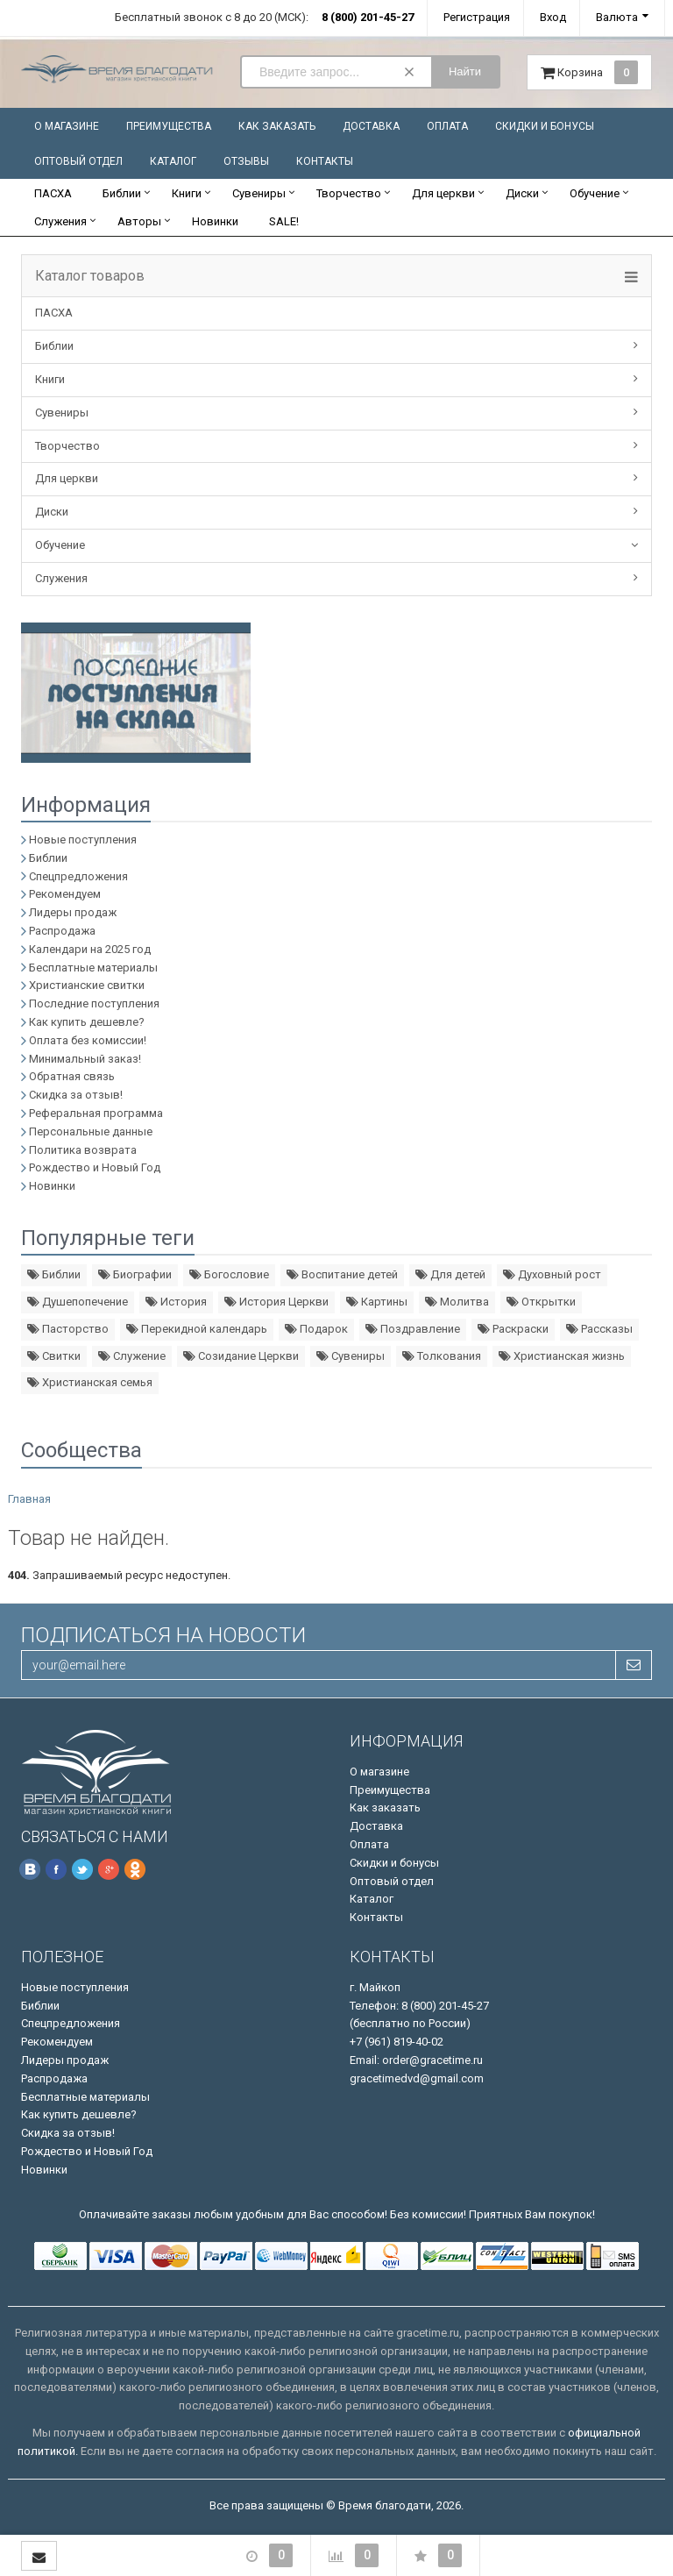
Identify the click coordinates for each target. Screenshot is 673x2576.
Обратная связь (72, 1076)
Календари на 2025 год (90, 949)
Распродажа (62, 930)
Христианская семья (89, 1382)
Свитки (54, 1356)
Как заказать (276, 126)
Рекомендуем (65, 893)
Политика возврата (83, 1149)
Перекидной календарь (196, 1328)
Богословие (229, 1274)
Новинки (215, 221)
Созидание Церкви (241, 1356)
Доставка (371, 126)
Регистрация (476, 17)
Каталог (173, 161)
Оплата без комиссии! (87, 1040)
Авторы (139, 221)
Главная (29, 1498)
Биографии (135, 1274)
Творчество (348, 193)
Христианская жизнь (562, 1356)
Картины (376, 1301)
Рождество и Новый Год (94, 1167)
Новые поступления (83, 839)
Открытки (541, 1301)
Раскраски (513, 1328)
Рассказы (599, 1328)
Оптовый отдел (78, 161)
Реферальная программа (96, 1113)
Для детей (450, 1274)
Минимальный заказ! (85, 1058)
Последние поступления (94, 1003)
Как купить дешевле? (87, 1021)
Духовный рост (552, 1274)
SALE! (284, 221)
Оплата (447, 126)
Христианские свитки (87, 985)
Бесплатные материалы (93, 967)
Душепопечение (77, 1301)
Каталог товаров (90, 276)
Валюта (617, 17)
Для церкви (443, 193)
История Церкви (276, 1301)
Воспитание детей (342, 1274)
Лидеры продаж (73, 912)
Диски (522, 193)
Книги (187, 193)
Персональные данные (90, 1131)
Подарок (316, 1328)
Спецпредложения (78, 876)
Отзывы (246, 161)
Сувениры (259, 193)
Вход (553, 17)
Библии (122, 193)
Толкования (441, 1356)
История (176, 1301)
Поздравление (412, 1328)
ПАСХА (53, 193)
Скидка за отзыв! (76, 1094)
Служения (60, 221)
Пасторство (68, 1328)
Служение (132, 1356)
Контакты (324, 161)
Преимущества (168, 126)
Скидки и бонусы (544, 126)
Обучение (595, 193)
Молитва (457, 1301)
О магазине (66, 126)
